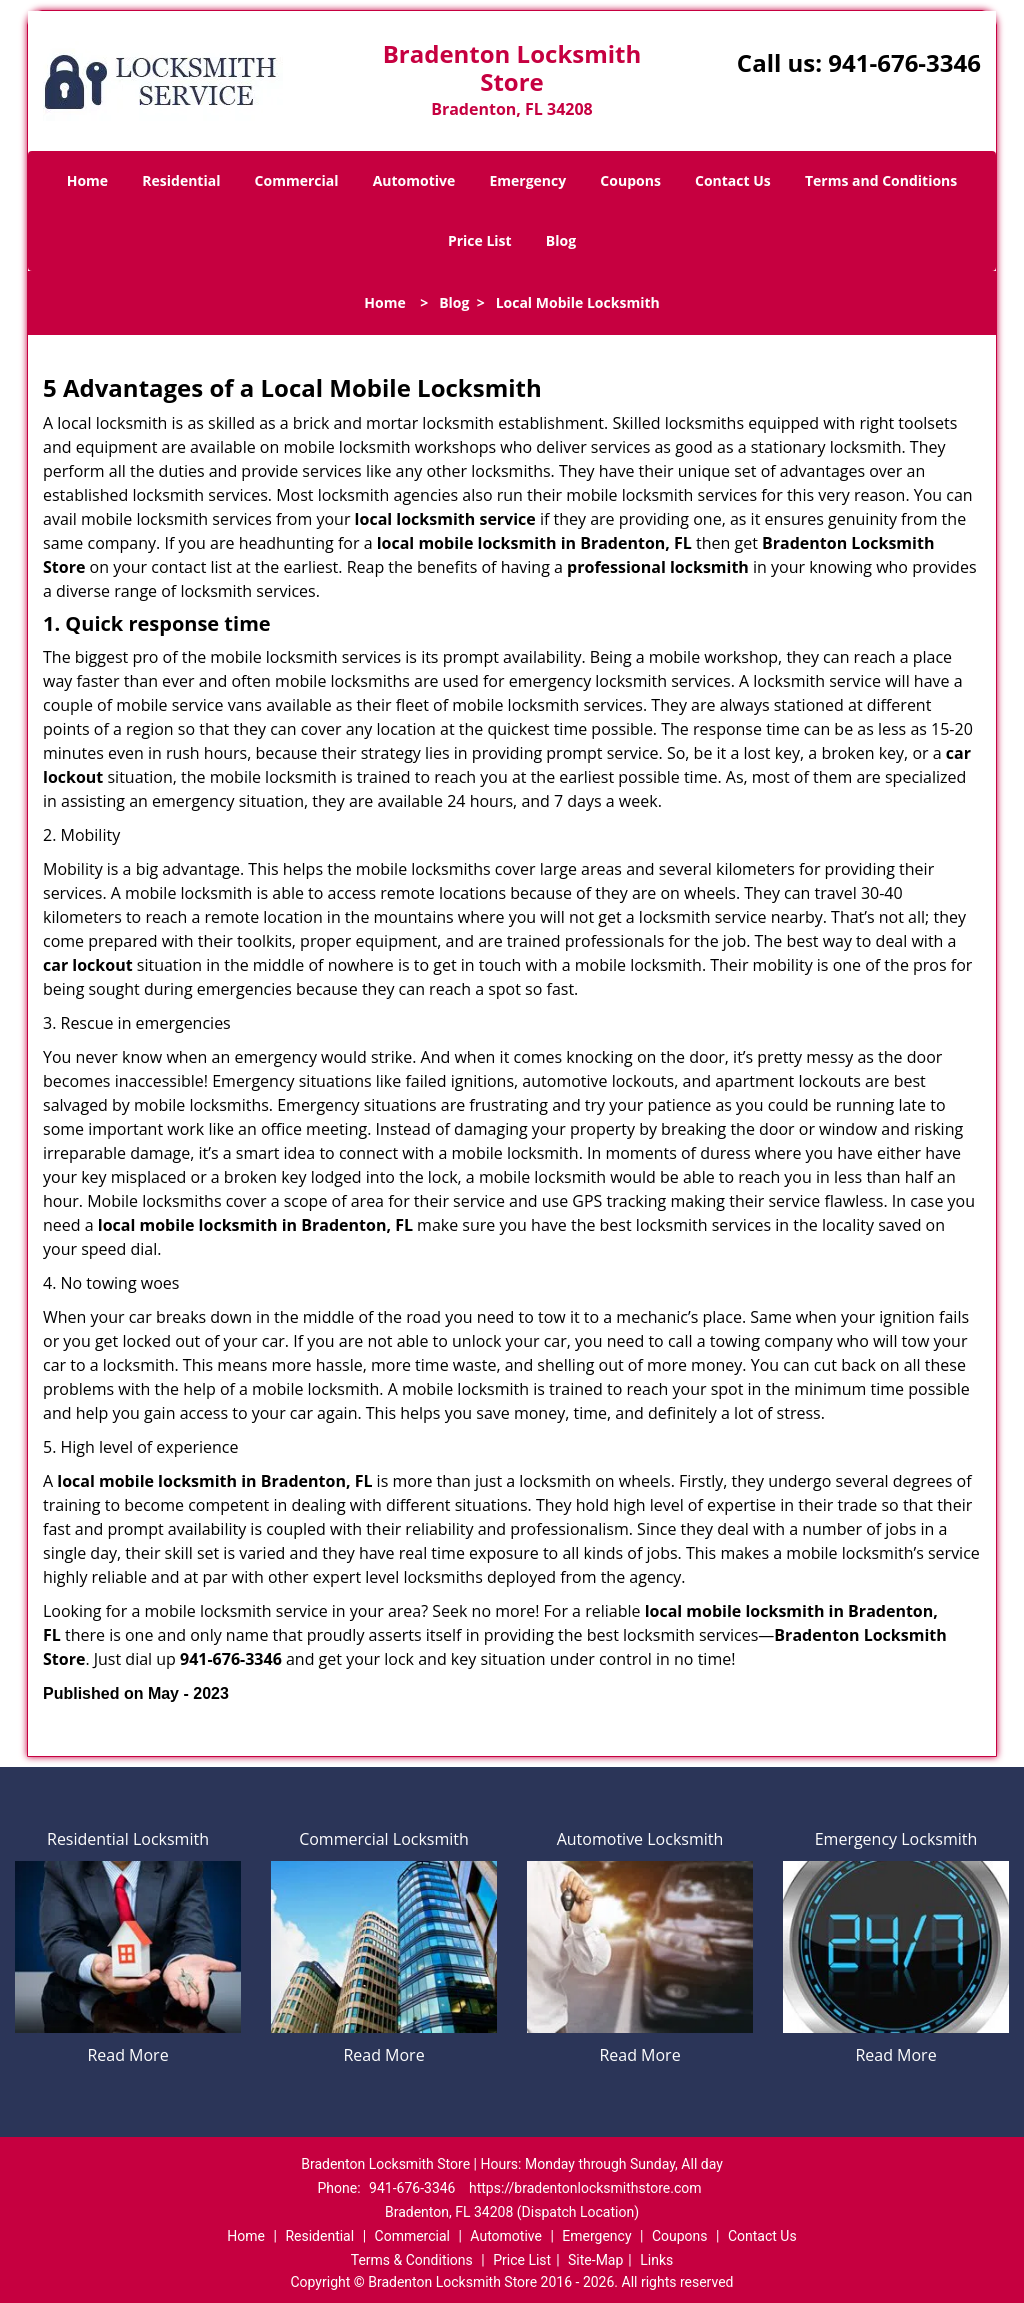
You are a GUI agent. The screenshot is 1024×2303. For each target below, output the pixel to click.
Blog (561, 240)
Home (87, 180)
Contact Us (733, 180)
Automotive (414, 180)
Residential (181, 180)
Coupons (630, 180)
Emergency (527, 180)
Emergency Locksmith (896, 1839)
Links (656, 2260)
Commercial (297, 180)
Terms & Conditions (412, 2260)
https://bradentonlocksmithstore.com (585, 2188)
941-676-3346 (904, 62)
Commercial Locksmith (384, 1839)
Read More (127, 2055)
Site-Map (595, 2260)
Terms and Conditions (881, 180)
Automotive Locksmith (640, 1839)
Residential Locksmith (128, 1839)
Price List (480, 240)
